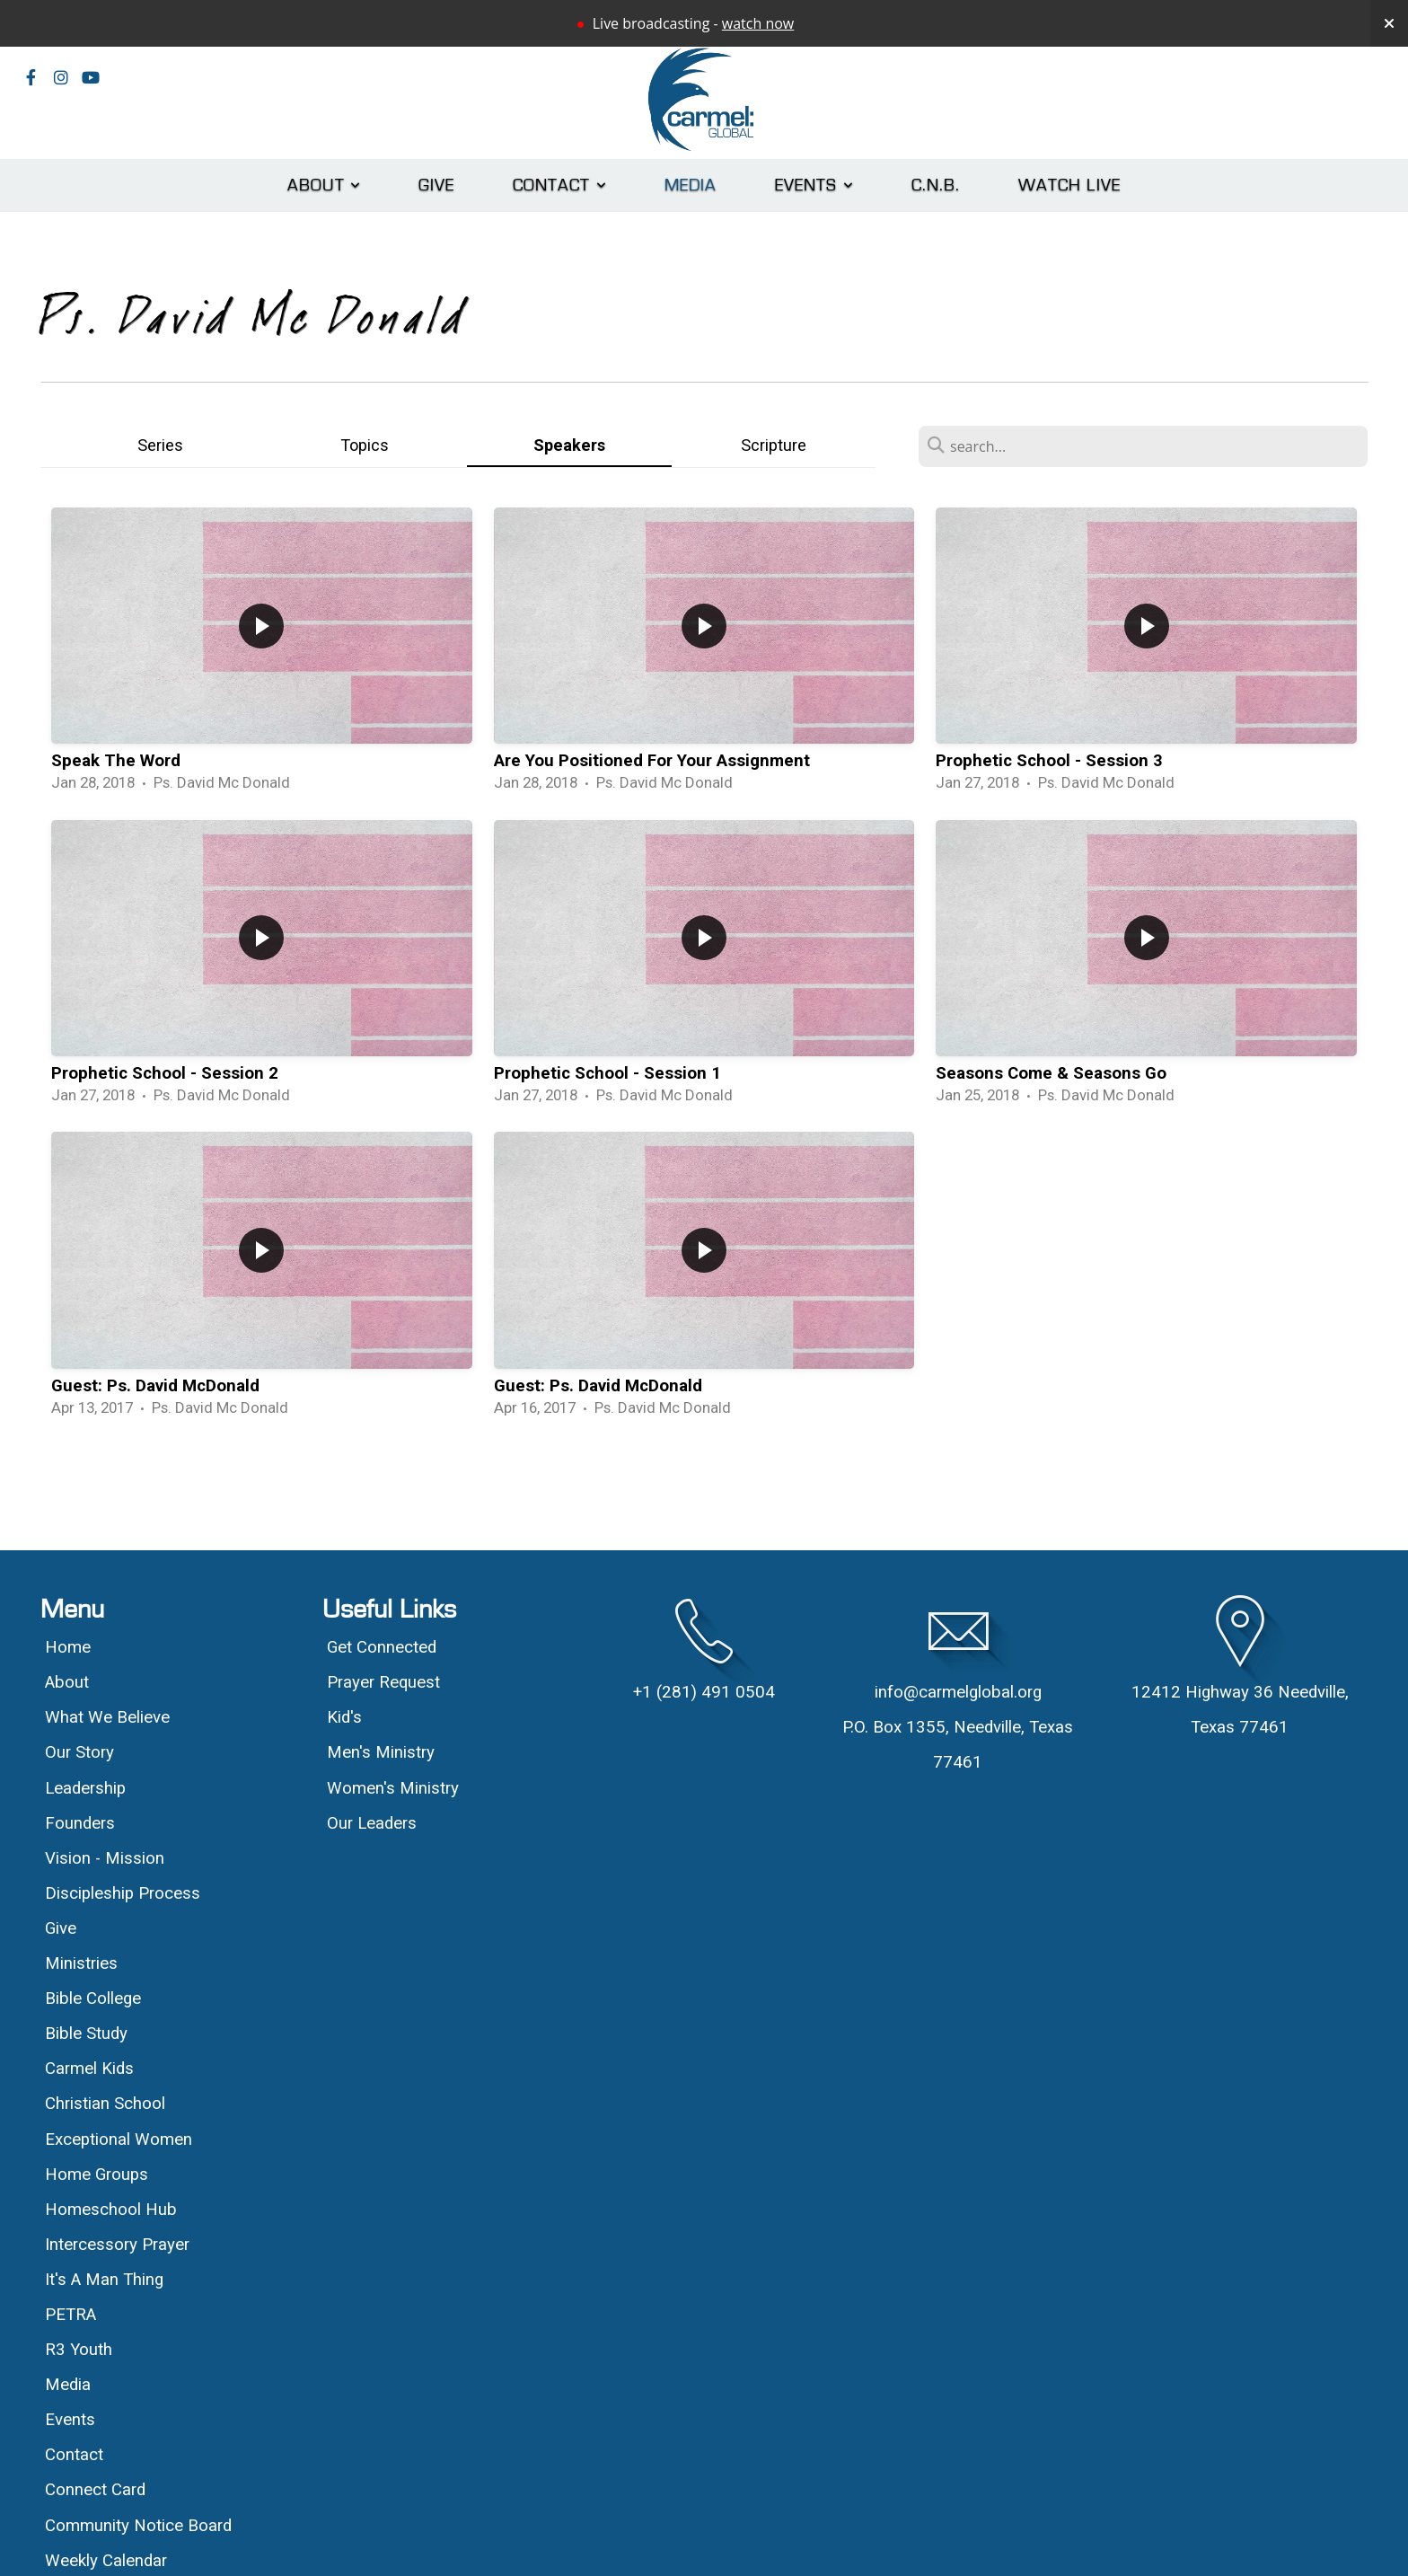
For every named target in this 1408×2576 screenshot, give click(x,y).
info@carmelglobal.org (958, 1692)
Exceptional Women (118, 2139)
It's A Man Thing (104, 2279)
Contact (560, 185)
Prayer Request (383, 1682)
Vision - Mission (107, 1858)
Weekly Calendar (106, 2561)
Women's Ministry (393, 1788)
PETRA (70, 2315)
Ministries (81, 1963)
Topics (364, 445)
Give (436, 185)
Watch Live (1069, 185)
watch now (758, 23)
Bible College (93, 1998)
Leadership (85, 1788)
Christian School (105, 2103)
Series (160, 445)
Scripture (773, 445)
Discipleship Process (122, 1893)
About (324, 185)
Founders (80, 1823)
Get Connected (381, 1647)
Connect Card (95, 2490)
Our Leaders (372, 1823)
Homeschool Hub (111, 2209)
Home (68, 1647)
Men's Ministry (381, 1752)
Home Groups (96, 2174)
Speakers (569, 445)
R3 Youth (78, 2350)
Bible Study (86, 2033)
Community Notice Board (138, 2526)
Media (690, 185)
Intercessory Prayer (117, 2244)
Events (814, 185)
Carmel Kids (89, 2068)
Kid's (344, 1717)
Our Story (79, 1752)
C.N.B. (936, 185)
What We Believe (109, 1717)
